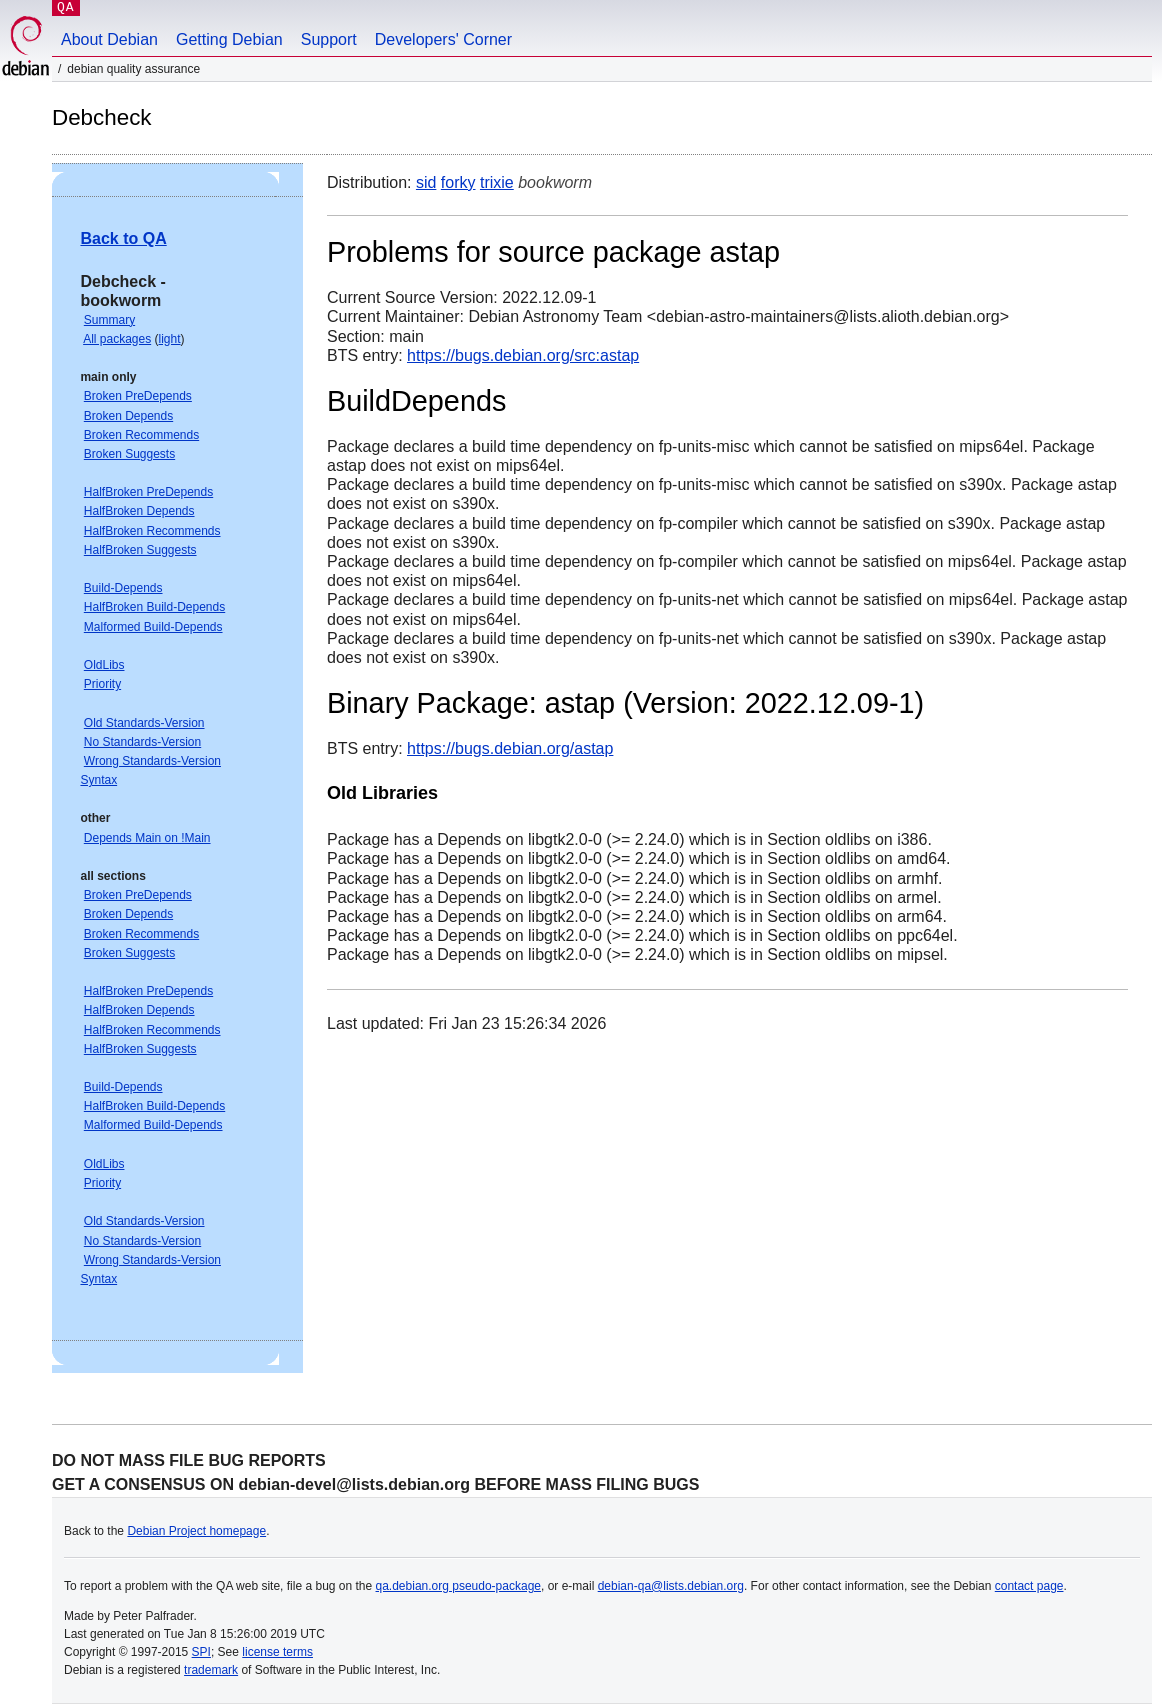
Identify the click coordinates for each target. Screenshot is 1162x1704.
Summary (109, 320)
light (170, 339)
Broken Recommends (141, 435)
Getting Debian (229, 39)
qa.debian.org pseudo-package (458, 1586)
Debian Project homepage (196, 1531)
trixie (497, 182)
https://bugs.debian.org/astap (510, 748)
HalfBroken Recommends (152, 531)
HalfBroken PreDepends (148, 492)
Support (329, 39)
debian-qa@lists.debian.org (671, 1586)
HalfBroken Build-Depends (154, 607)
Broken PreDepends (138, 396)
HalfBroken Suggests (140, 550)
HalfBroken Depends (139, 511)
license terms (277, 1652)
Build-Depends (123, 588)
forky (458, 182)
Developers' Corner (443, 39)
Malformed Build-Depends (153, 627)
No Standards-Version (142, 742)
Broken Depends (128, 416)
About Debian (109, 39)
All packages (117, 339)
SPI (201, 1652)
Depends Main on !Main (147, 838)
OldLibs (104, 665)
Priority (102, 684)
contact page (1029, 1586)
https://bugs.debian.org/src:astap (523, 355)
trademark (211, 1670)
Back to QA (123, 238)
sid (426, 182)
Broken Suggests (129, 454)
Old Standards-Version (144, 723)
